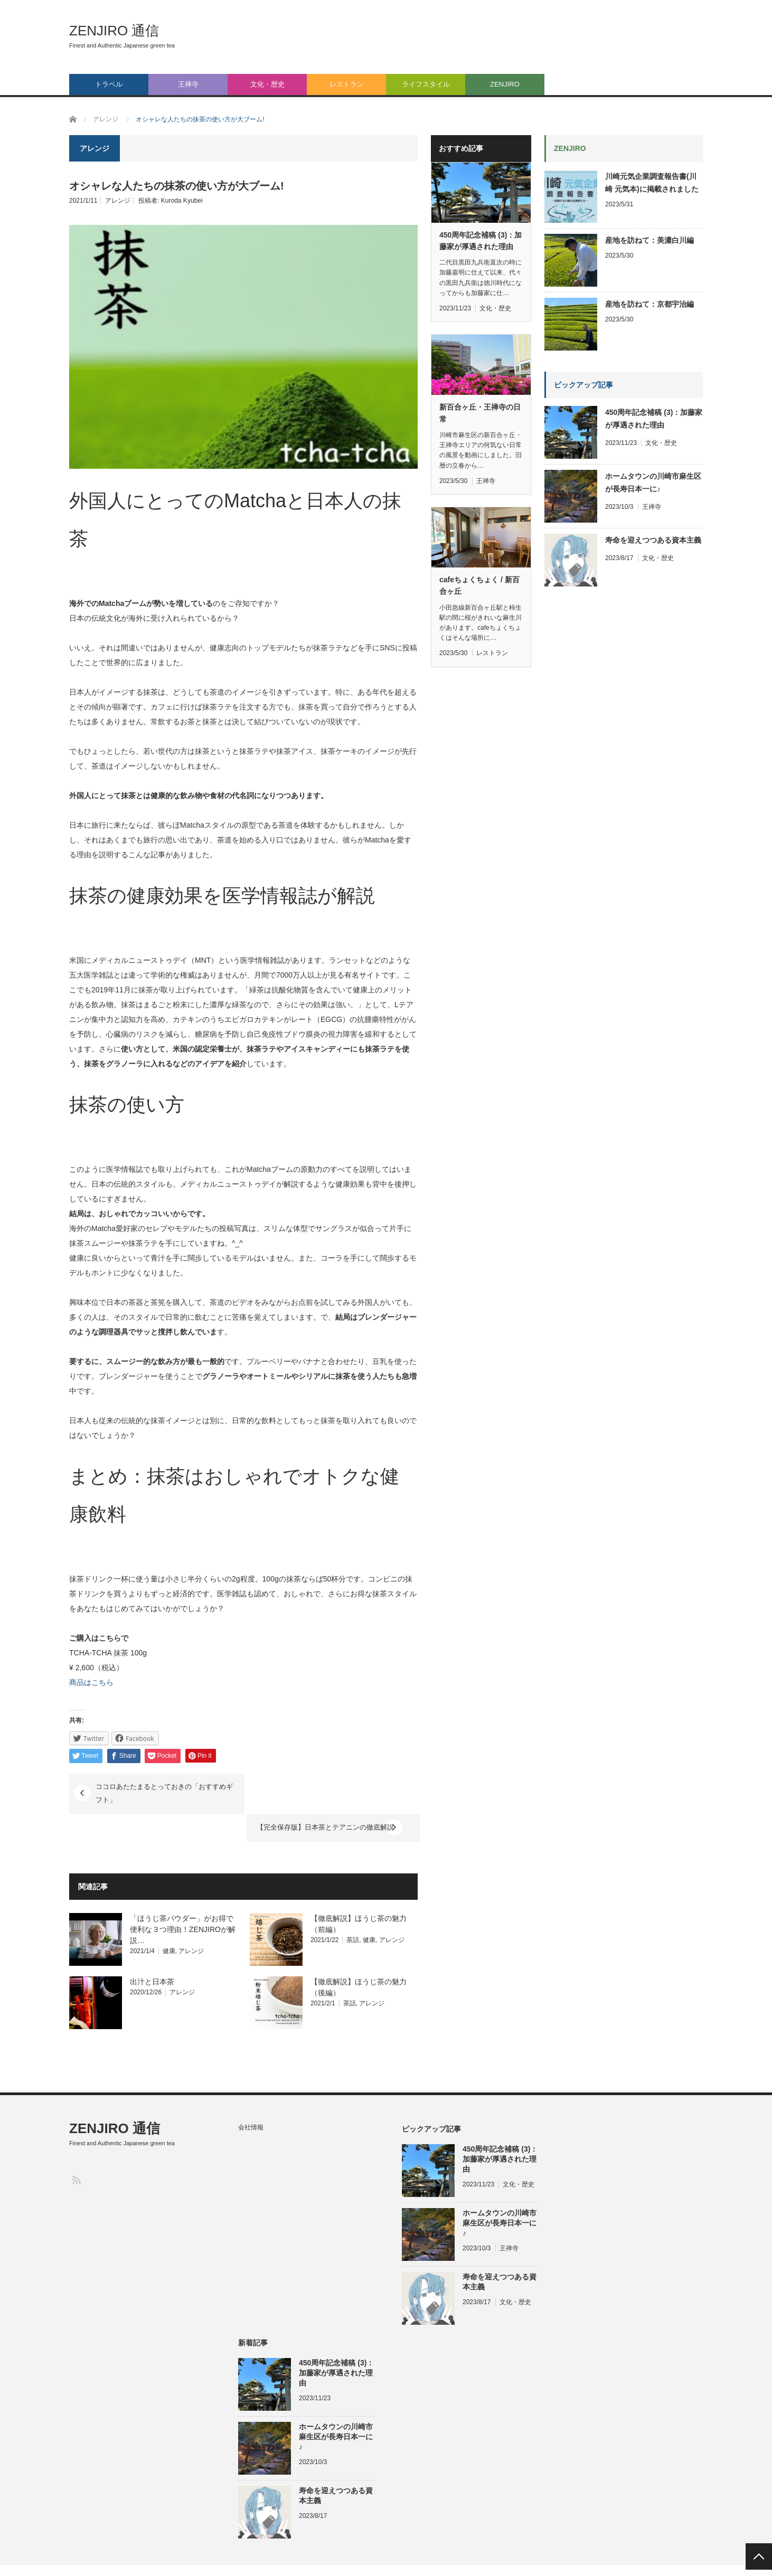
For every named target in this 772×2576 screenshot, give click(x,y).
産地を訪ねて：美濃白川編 (649, 240)
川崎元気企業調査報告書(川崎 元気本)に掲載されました (652, 182)
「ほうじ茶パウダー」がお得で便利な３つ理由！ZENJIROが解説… (183, 1901)
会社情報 (250, 2099)
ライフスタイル (426, 84)
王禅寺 (188, 84)
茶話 (352, 1911)
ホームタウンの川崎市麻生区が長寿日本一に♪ (653, 482)
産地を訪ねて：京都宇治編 (649, 304)
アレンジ (117, 200)
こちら (102, 1682)
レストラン (346, 84)
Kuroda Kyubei (182, 200)
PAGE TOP (759, 2556)
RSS (75, 2150)
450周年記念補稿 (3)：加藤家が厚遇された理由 (480, 241)
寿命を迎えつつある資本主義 (653, 540)
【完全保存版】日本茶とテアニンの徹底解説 (320, 1787)
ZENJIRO (505, 84)
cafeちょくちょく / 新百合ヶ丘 (479, 585)
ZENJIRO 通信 (114, 30)
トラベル (109, 84)
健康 (169, 1922)
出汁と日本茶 (152, 1953)
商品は (80, 1682)
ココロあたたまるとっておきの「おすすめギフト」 (163, 1793)
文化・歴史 (267, 84)
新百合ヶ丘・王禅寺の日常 (480, 413)
